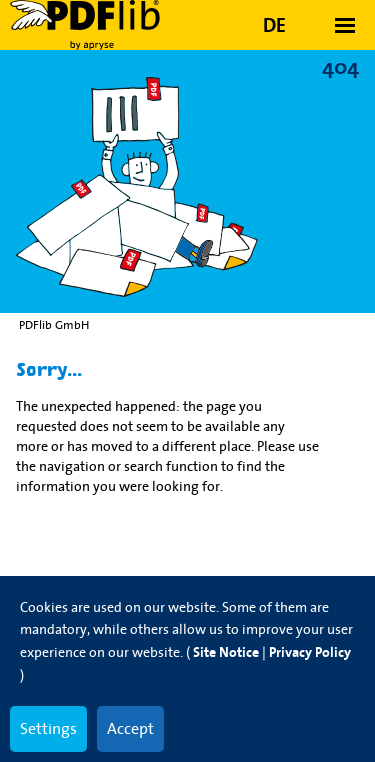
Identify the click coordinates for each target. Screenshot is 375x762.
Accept (130, 728)
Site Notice (226, 652)
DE (274, 25)
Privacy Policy (310, 652)
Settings (48, 728)
